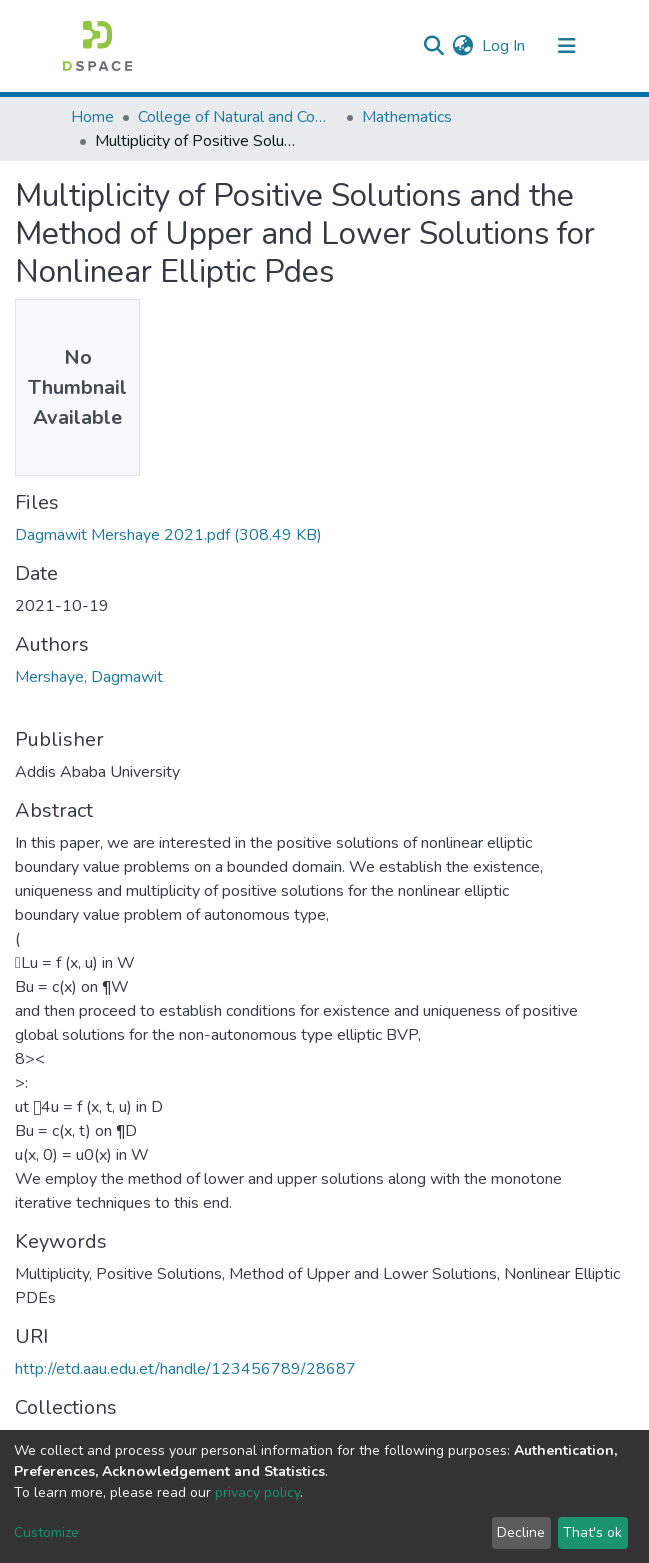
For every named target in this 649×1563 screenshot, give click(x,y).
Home (92, 117)
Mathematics (407, 117)
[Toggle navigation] (567, 46)
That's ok (592, 1532)
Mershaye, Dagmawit (89, 677)
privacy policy (257, 1492)
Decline (521, 1532)
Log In (504, 46)
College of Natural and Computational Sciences (238, 117)
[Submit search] (434, 46)
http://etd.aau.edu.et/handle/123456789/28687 (185, 1369)
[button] (463, 46)
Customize (46, 1532)
